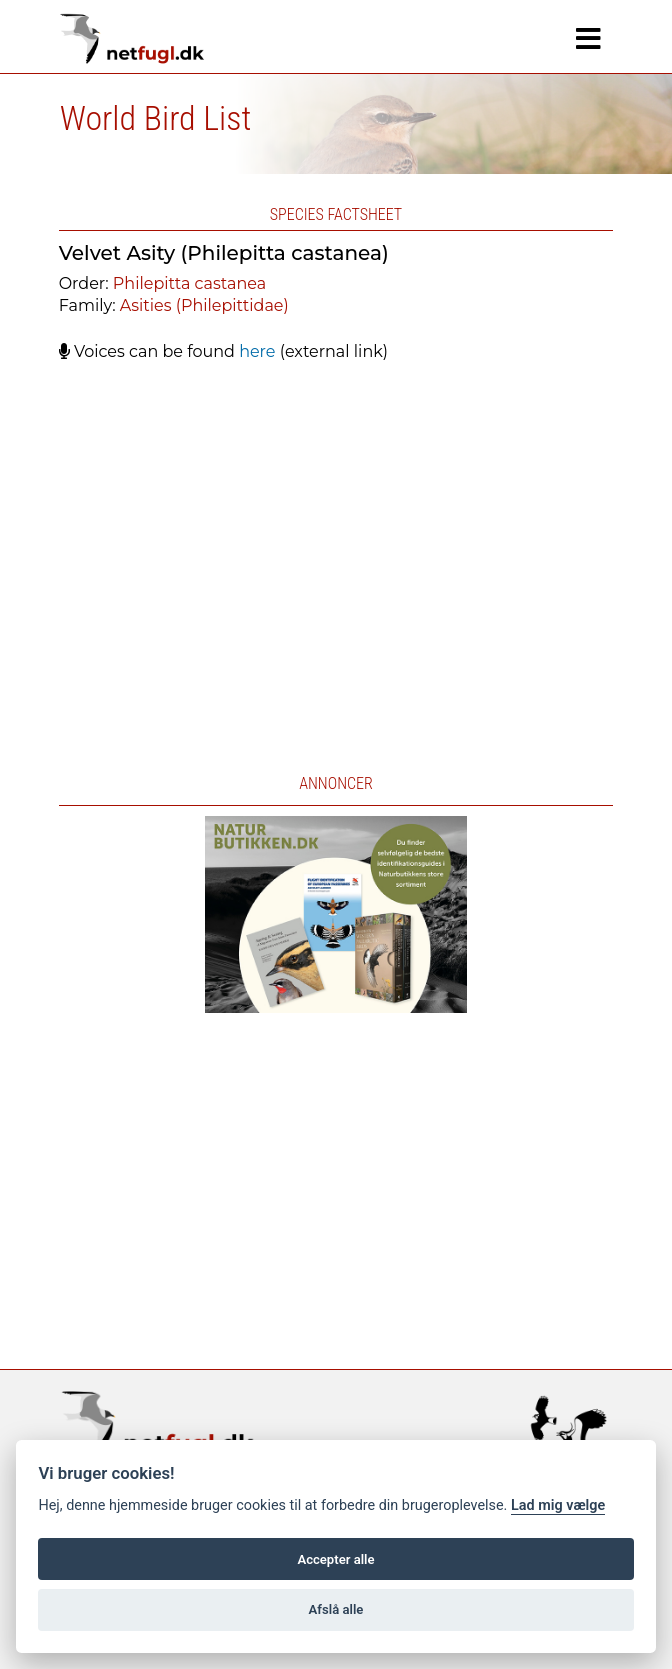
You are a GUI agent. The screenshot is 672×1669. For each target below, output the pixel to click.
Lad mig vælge (558, 1505)
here (257, 351)
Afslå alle (336, 1609)
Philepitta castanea (189, 283)
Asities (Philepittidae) (204, 305)
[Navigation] (588, 39)
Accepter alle (335, 1559)
